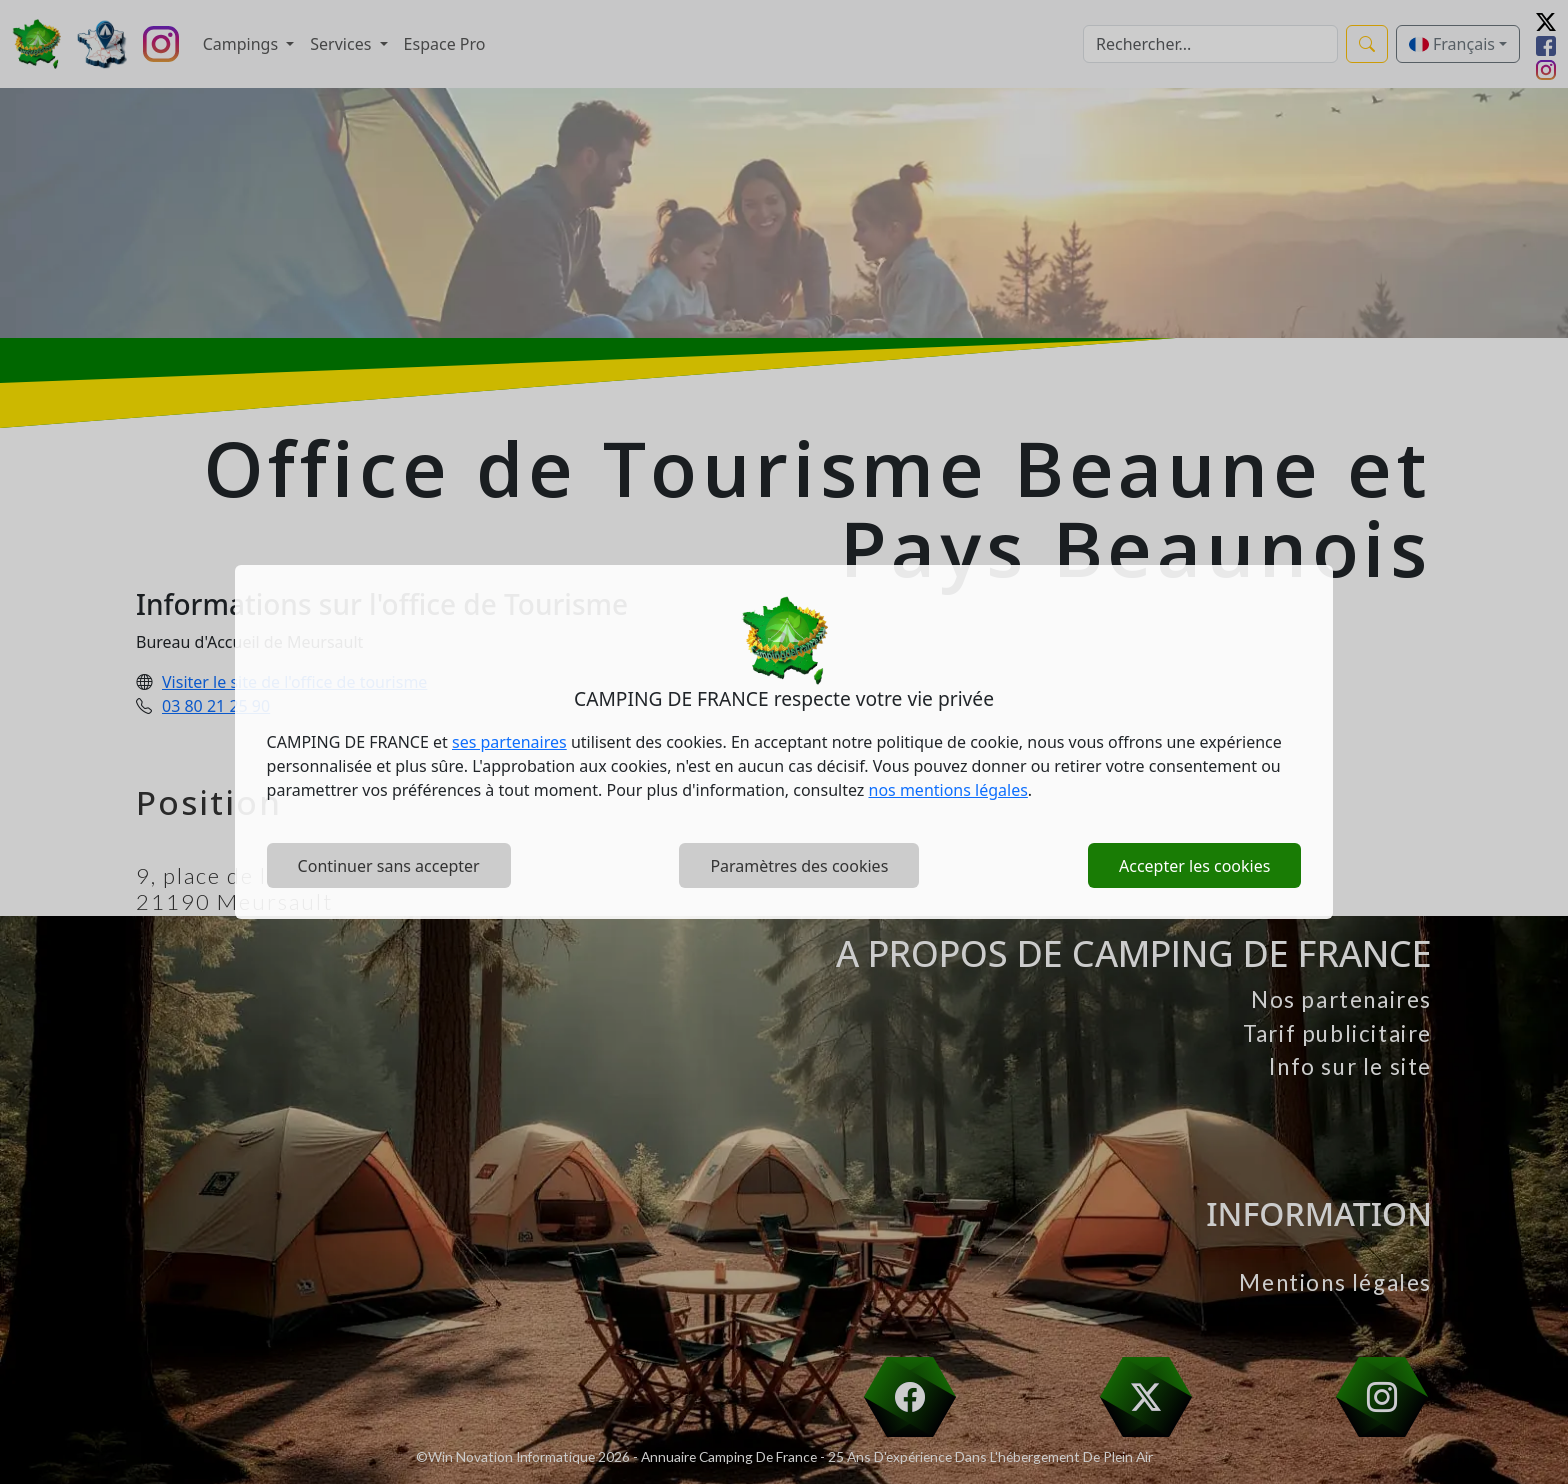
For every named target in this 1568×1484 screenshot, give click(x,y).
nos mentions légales (948, 790)
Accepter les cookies (1194, 866)
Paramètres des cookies (799, 866)
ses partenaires (509, 742)
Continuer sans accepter (389, 866)
